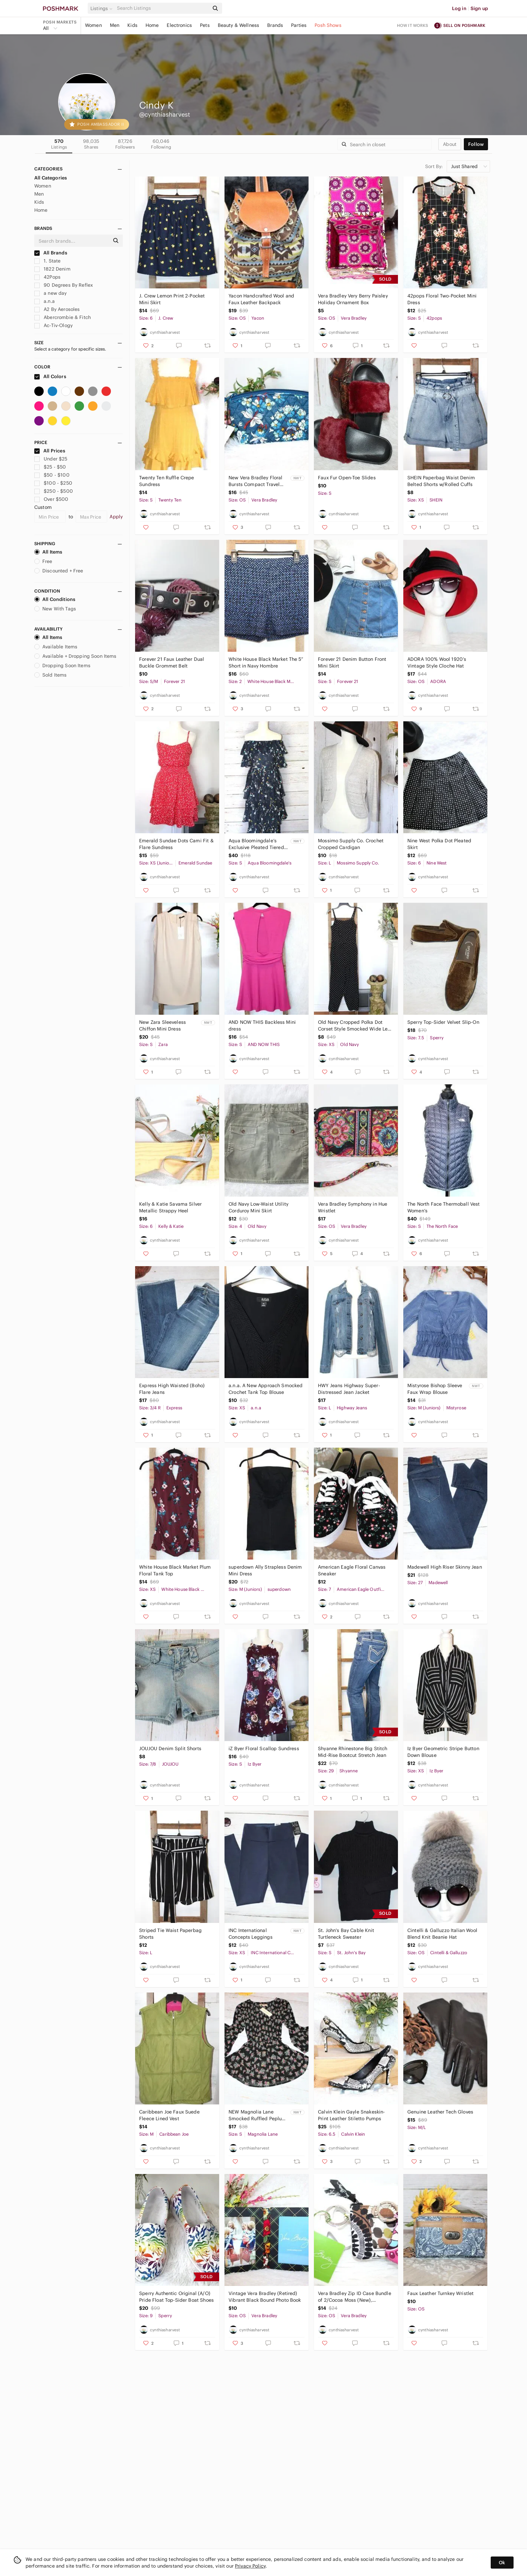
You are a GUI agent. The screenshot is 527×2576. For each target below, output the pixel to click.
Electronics (179, 25)
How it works (413, 25)
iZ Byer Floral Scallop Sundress (264, 1748)
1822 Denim (52, 269)
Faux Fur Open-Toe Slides (347, 478)
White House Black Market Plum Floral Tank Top (175, 1570)
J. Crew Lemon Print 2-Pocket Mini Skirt (172, 299)
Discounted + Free (58, 571)
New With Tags (55, 609)
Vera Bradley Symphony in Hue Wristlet (352, 1207)
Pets (205, 25)
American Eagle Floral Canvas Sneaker (352, 1570)
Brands (275, 25)
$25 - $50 (50, 467)
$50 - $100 (52, 475)
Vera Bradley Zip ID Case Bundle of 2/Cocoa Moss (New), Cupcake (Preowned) (354, 2296)
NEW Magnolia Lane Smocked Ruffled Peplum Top (257, 2115)
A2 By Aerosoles (57, 309)
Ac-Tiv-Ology (53, 325)
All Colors (50, 376)
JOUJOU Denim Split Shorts (170, 1748)
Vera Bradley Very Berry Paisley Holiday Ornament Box (353, 299)
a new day (50, 293)
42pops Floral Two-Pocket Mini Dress (442, 299)
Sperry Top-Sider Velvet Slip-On (443, 1022)
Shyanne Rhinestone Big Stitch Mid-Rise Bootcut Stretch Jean (352, 1751)
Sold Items (50, 675)
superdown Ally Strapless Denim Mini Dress (265, 1570)
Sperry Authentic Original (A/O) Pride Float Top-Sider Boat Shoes (176, 2296)
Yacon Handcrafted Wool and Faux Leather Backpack (261, 299)
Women (93, 25)
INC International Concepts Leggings (251, 1933)
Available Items (55, 647)
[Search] (162, 8)
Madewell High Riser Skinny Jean (444, 1567)
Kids (132, 25)
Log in (459, 8)
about (449, 144)
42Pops (47, 277)
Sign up (479, 8)
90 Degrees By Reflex (63, 285)
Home (152, 25)
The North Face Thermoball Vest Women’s (443, 1207)
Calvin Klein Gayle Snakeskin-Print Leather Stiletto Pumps (351, 2115)
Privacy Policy (250, 2566)
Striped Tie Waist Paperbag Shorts (170, 1933)
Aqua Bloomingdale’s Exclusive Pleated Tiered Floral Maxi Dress (256, 844)
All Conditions (54, 599)
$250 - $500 (53, 491)
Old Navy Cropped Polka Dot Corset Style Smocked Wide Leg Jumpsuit (354, 1025)
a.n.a (44, 301)
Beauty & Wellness (238, 25)
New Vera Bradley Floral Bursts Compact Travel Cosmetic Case (255, 481)
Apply (116, 517)
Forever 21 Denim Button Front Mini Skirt (352, 662)
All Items (48, 552)
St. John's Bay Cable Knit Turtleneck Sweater (346, 1933)
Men (114, 25)
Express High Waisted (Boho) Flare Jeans (172, 1388)
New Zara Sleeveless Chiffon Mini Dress (162, 1025)
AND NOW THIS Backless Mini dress (262, 1025)
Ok (502, 2563)
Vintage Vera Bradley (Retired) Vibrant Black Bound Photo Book (265, 2296)
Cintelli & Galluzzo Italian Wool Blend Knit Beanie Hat (442, 1933)
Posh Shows (328, 25)
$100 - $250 (53, 483)
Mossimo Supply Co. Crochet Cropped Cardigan (350, 844)
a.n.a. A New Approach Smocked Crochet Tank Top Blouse (265, 1388)
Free (43, 561)
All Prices (49, 451)
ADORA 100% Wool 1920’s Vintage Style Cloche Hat (436, 662)
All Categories (50, 178)
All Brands (50, 253)
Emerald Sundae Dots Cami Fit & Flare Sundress (176, 844)
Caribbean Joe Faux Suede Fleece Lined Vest (169, 2115)
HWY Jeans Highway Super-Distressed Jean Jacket (349, 1388)
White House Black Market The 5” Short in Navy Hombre (266, 662)
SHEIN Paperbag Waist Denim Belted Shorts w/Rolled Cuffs (441, 481)
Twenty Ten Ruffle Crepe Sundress (166, 481)
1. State (47, 261)
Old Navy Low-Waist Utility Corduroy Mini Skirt (258, 1207)
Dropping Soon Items (62, 665)
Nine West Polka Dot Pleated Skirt (439, 844)
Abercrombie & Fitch (62, 317)
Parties (299, 25)
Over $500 (51, 499)
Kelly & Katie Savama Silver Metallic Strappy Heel (170, 1207)
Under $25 (51, 459)
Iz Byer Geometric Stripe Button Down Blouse (443, 1751)
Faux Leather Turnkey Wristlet (440, 2293)
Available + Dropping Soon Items (75, 656)
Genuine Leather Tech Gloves (440, 2112)
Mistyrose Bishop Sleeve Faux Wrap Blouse (434, 1388)
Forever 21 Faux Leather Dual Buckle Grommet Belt (171, 662)
